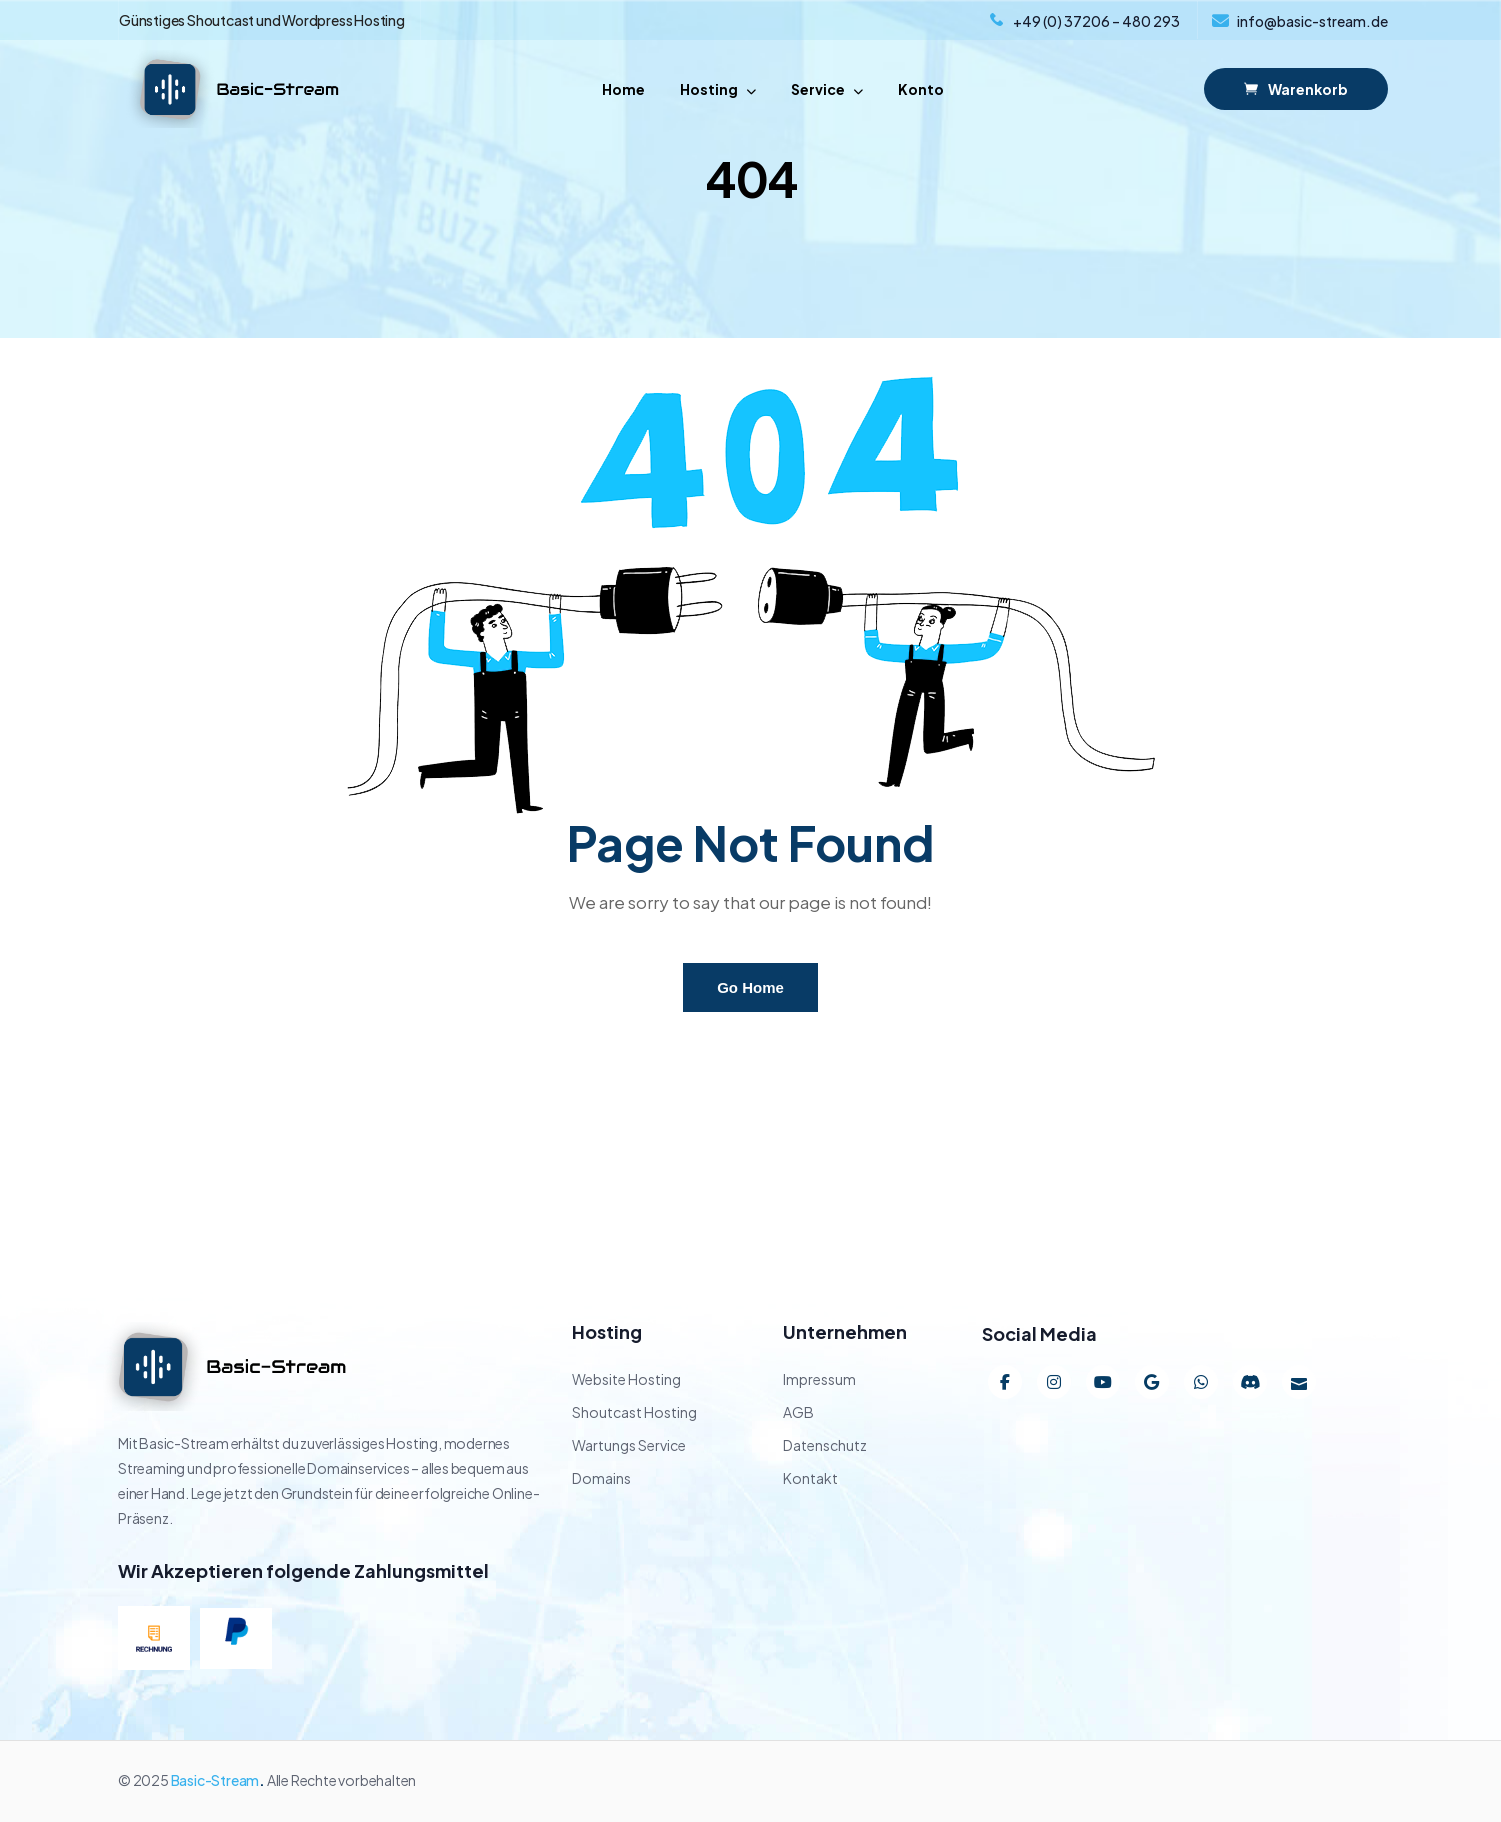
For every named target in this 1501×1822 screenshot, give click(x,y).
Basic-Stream (215, 1780)
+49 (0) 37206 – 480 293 (1096, 21)
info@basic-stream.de (1312, 21)
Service (827, 89)
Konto (921, 89)
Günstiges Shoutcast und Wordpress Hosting (262, 20)
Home (623, 89)
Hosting (718, 89)
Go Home (750, 987)
